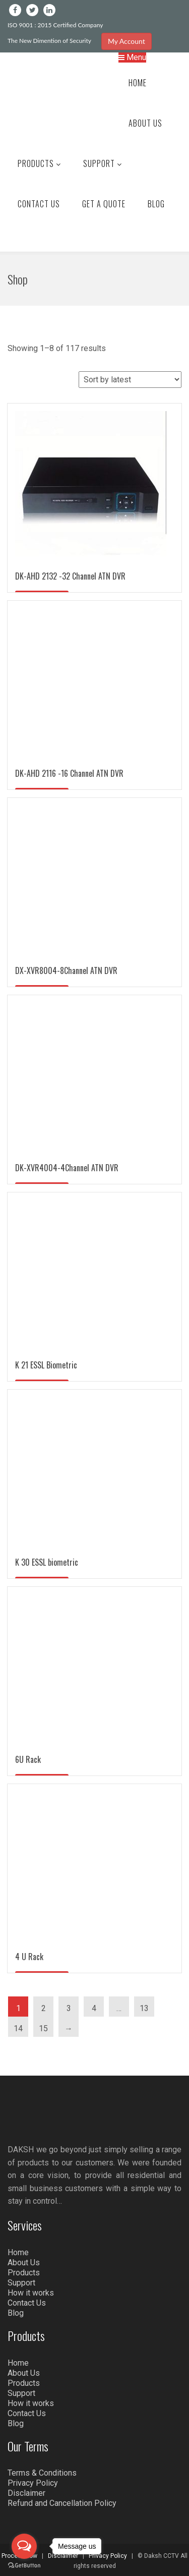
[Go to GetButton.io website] (24, 2565)
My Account (126, 41)
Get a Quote (103, 204)
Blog (156, 204)
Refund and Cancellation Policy (62, 2503)
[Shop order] (130, 379)
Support (102, 163)
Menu (132, 57)
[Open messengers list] (24, 2546)
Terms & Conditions (42, 2473)
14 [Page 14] (18, 2028)
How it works (31, 2293)
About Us (145, 123)
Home (138, 83)
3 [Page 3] (69, 2008)
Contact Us (39, 204)
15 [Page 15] (43, 2028)
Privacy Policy (33, 2483)
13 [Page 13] (144, 2008)
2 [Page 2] (43, 2008)
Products (39, 163)
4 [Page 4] (94, 2008)
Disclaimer (26, 2493)
